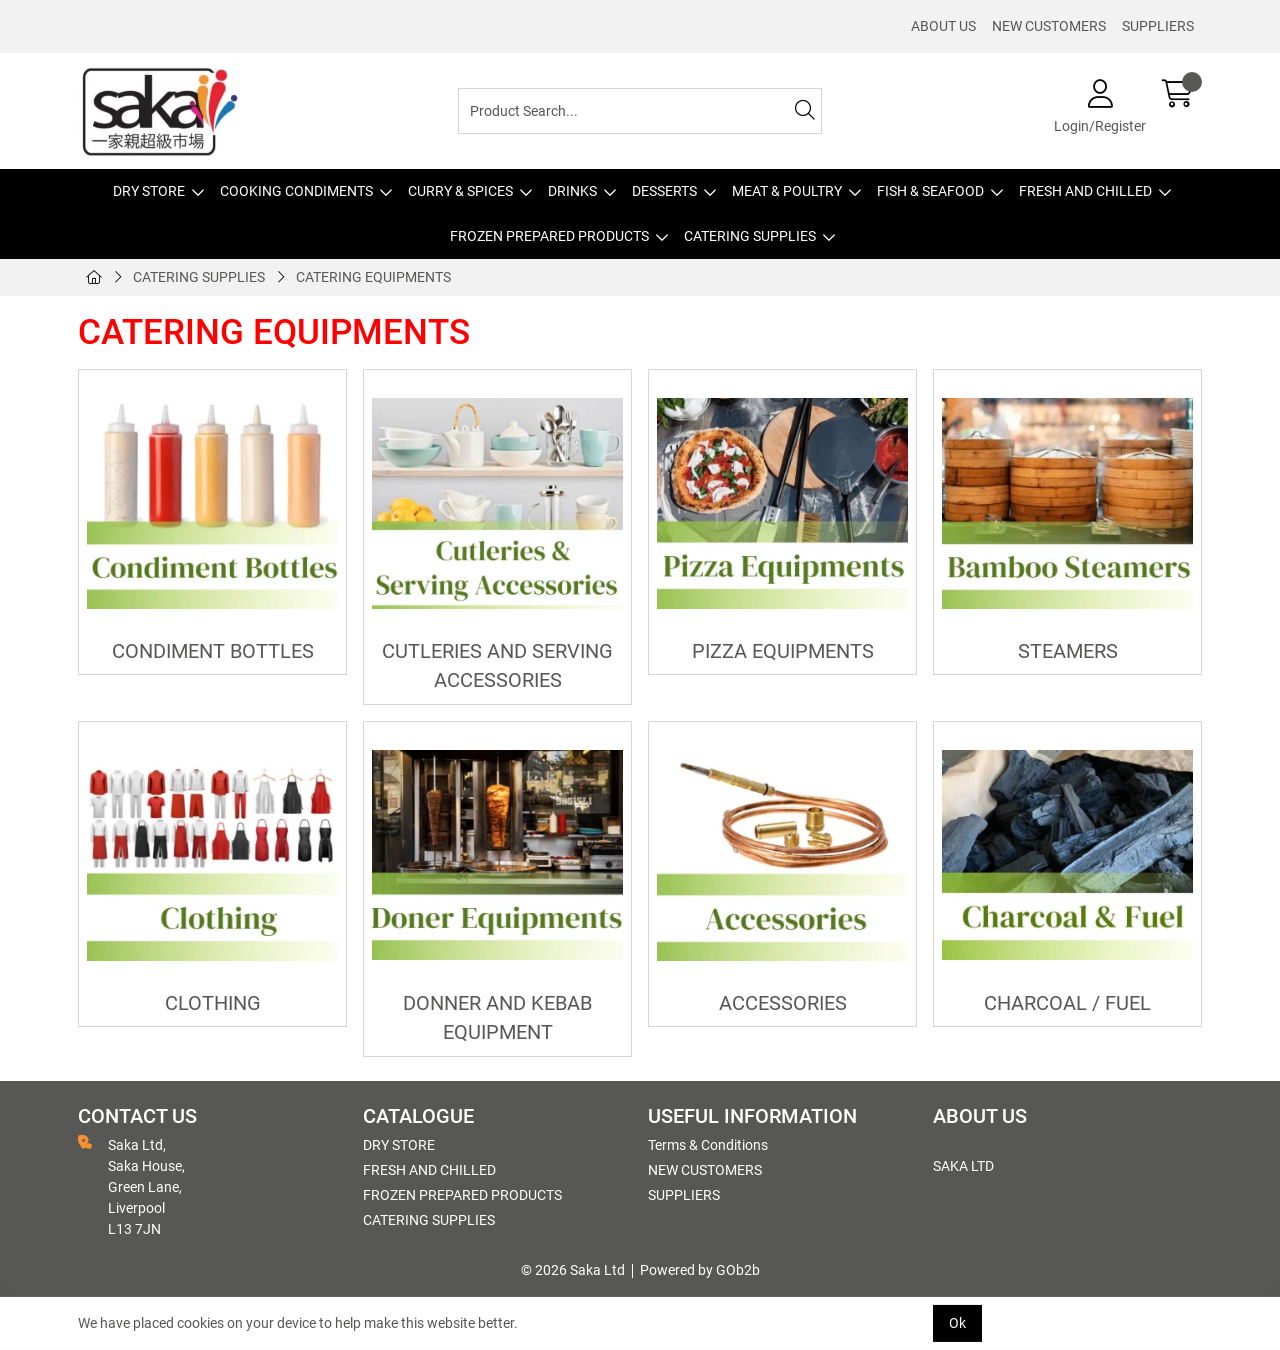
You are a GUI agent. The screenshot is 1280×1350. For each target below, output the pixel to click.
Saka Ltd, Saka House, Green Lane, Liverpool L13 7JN (131, 1186)
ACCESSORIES (783, 1003)
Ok (957, 1323)
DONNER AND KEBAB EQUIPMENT (497, 1018)
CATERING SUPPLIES (750, 236)
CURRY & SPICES (460, 191)
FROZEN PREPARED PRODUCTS (549, 236)
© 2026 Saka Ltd (573, 1270)
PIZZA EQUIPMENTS (783, 651)
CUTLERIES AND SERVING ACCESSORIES (497, 666)
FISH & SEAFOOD (930, 191)
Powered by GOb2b (700, 1270)
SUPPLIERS (1158, 26)
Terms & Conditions (708, 1145)
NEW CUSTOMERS (1049, 26)
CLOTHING (213, 1003)
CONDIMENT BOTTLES (213, 651)
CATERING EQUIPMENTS (373, 277)
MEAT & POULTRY (787, 191)
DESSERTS (664, 191)
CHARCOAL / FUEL (1067, 1003)
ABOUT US (943, 26)
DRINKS (572, 191)
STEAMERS (1068, 651)
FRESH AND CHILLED (1085, 191)
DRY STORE (149, 191)
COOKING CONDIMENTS (296, 191)
